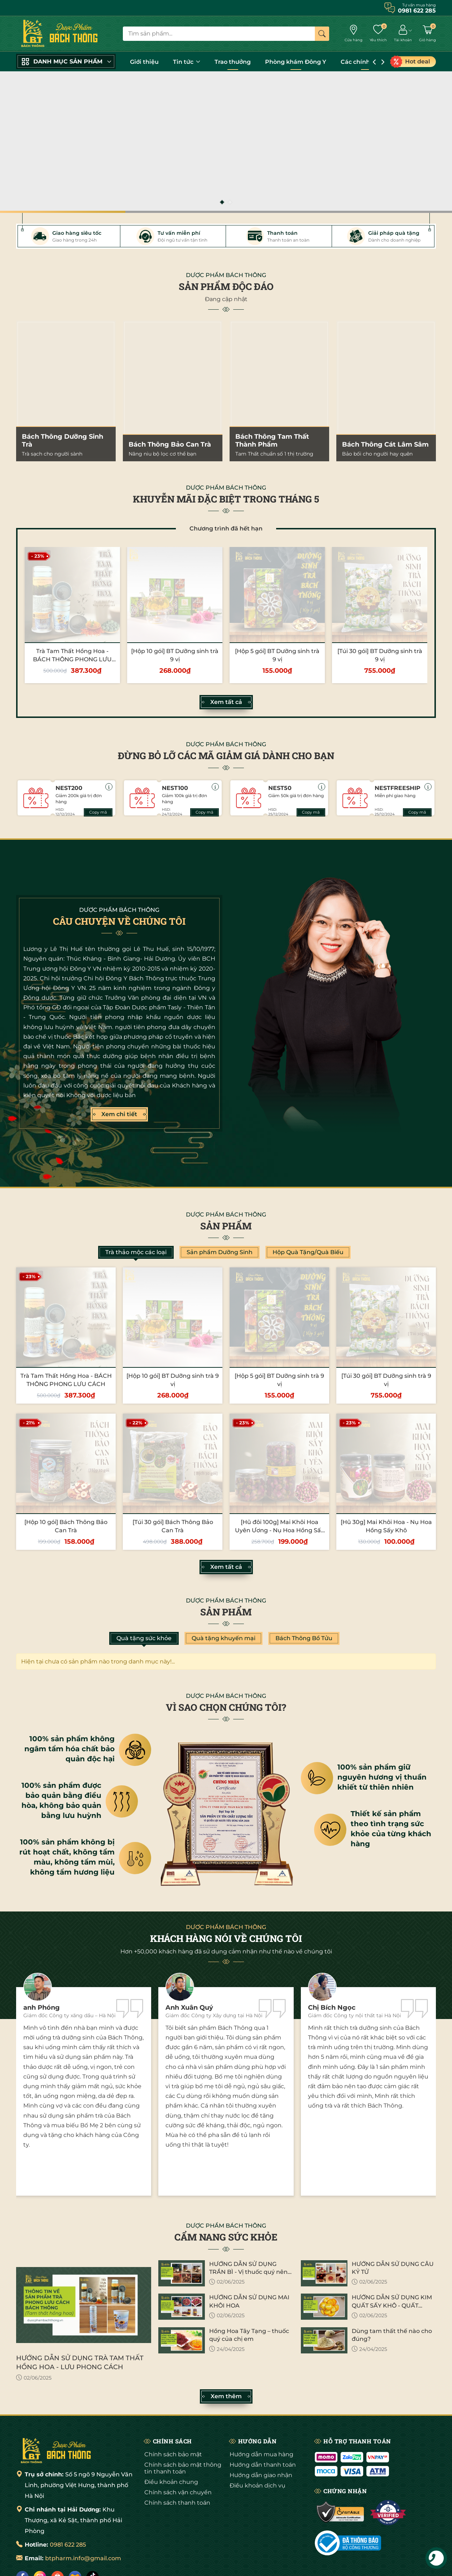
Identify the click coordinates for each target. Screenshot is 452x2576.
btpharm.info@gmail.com (83, 2558)
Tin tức (186, 61)
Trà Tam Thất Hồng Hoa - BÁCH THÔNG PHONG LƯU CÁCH (72, 659)
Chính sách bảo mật (173, 2454)
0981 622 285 (68, 2544)
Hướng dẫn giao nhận (261, 2475)
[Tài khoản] (403, 33)
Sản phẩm (226, 1226)
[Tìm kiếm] (322, 34)
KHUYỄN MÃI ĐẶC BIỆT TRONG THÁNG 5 (226, 499)
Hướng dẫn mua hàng (261, 2454)
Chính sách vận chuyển (178, 2492)
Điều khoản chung (171, 2482)
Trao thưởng (233, 61)
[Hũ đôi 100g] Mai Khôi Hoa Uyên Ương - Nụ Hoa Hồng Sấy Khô (279, 1530)
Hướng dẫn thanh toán (263, 2464)
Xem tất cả (226, 702)
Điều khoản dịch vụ (257, 2485)
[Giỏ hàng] (427, 33)
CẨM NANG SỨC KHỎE (226, 2237)
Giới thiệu (144, 61)
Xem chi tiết (119, 1114)
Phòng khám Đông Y (295, 61)
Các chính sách (366, 61)
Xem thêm (226, 2396)
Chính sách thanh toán (177, 2502)
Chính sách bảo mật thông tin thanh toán (182, 2468)
